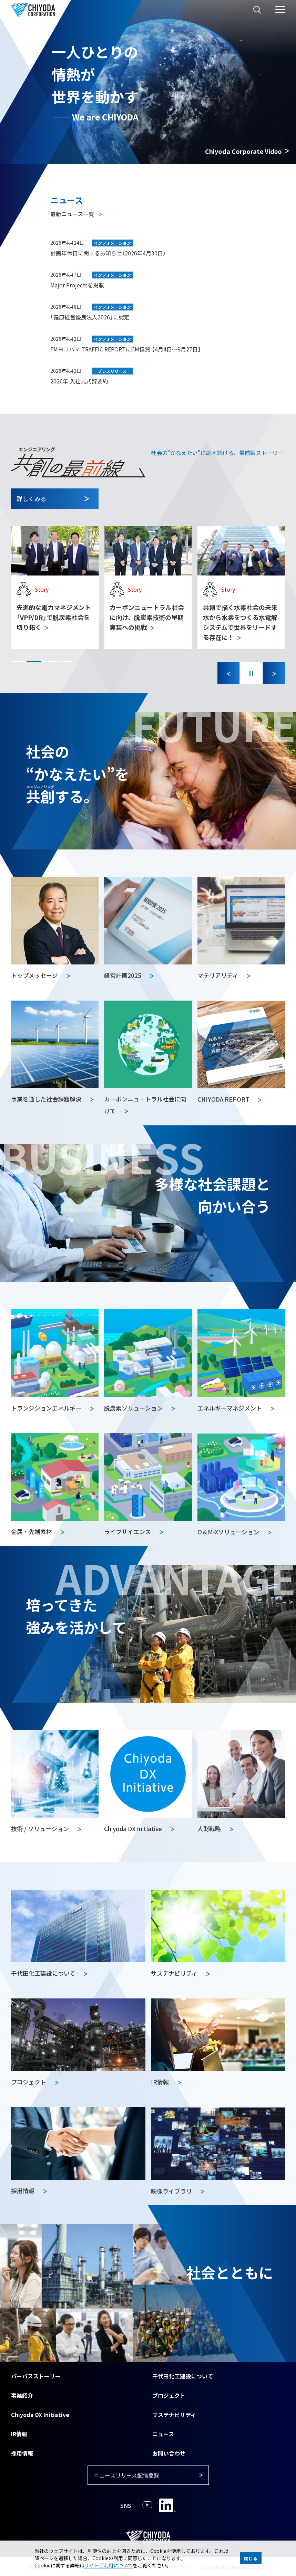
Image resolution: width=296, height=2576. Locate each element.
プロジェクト (168, 2395)
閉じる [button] (250, 2558)
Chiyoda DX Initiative (40, 2414)
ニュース (163, 2434)
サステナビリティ (174, 2414)
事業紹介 (22, 2395)
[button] (18, 661)
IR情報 (19, 2434)
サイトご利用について (108, 2565)
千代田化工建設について (182, 2376)
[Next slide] (274, 673)
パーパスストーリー (36, 2376)
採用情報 (22, 2453)
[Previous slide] (228, 673)
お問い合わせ (168, 2453)
